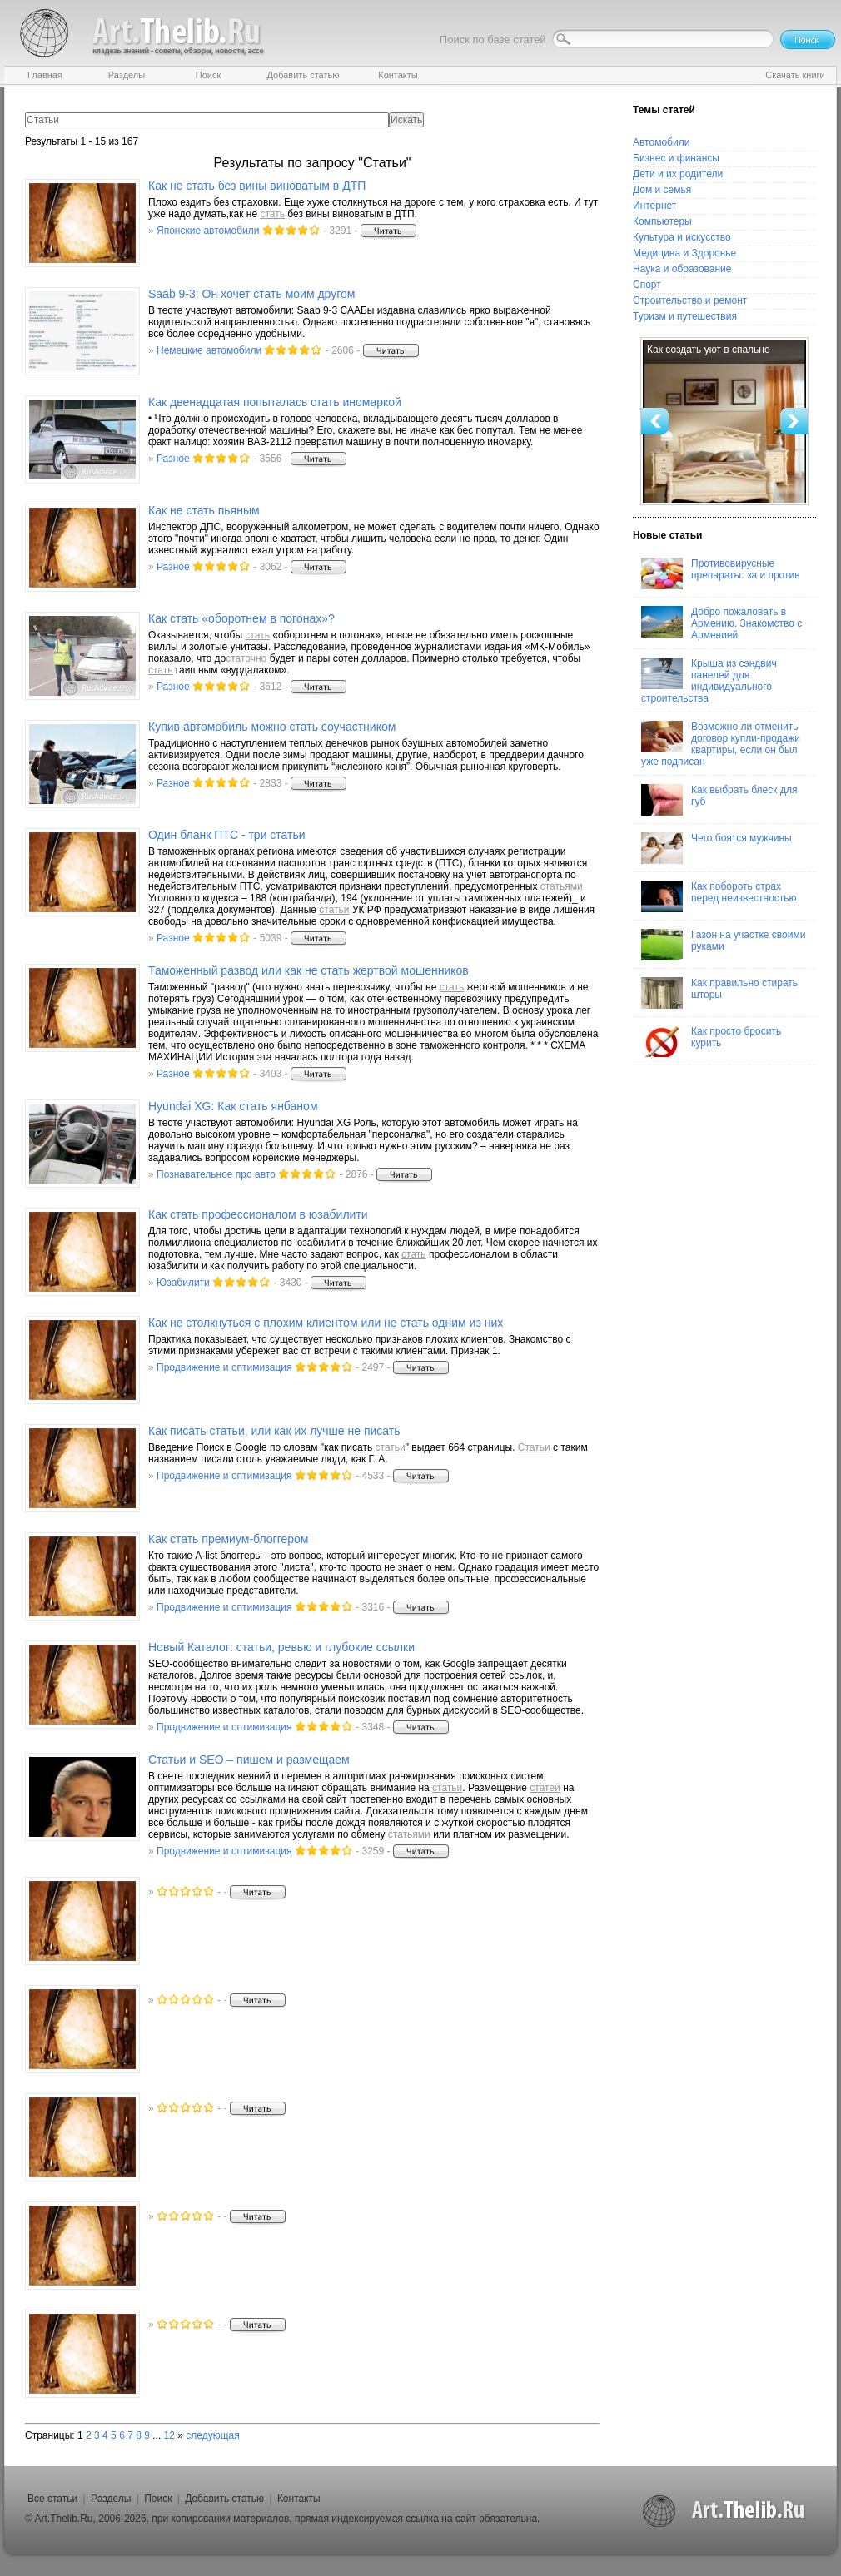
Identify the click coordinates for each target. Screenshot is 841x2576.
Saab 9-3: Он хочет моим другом (251, 293)
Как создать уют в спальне (708, 349)
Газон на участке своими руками (723, 944)
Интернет (654, 205)
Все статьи (52, 2498)
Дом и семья (662, 190)
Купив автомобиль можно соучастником (272, 726)
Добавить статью (224, 2498)
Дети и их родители (678, 174)
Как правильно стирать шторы (719, 993)
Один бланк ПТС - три (227, 834)
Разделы (111, 2498)
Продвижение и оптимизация (224, 1367)
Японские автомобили (208, 230)
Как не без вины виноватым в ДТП (257, 185)
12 (169, 2435)
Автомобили (661, 142)
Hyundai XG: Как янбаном (233, 1106)
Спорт (647, 284)
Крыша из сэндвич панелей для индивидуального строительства (709, 681)
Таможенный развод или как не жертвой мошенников (308, 970)
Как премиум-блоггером (228, 1539)
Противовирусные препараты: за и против (720, 573)
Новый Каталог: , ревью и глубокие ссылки (281, 1647)
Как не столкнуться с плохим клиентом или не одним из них (325, 1322)
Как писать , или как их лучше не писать (274, 1430)
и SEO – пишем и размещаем (249, 1759)
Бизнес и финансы (676, 158)
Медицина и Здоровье (684, 253)
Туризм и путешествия (685, 316)
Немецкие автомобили (209, 350)
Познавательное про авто (216, 1174)
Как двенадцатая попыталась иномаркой (274, 402)
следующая (212, 2435)
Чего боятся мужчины (716, 848)
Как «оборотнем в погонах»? (241, 618)
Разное (173, 458)
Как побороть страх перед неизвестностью (719, 896)
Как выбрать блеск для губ (719, 800)
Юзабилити (183, 1282)
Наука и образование (682, 269)
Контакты (299, 2498)
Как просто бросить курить (711, 1041)
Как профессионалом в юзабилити (258, 1214)
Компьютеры (662, 221)
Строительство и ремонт (690, 300)
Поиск (158, 2498)
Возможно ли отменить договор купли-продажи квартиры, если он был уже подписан (720, 744)
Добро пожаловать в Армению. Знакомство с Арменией (721, 623)
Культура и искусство (682, 237)
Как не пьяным (204, 510)
